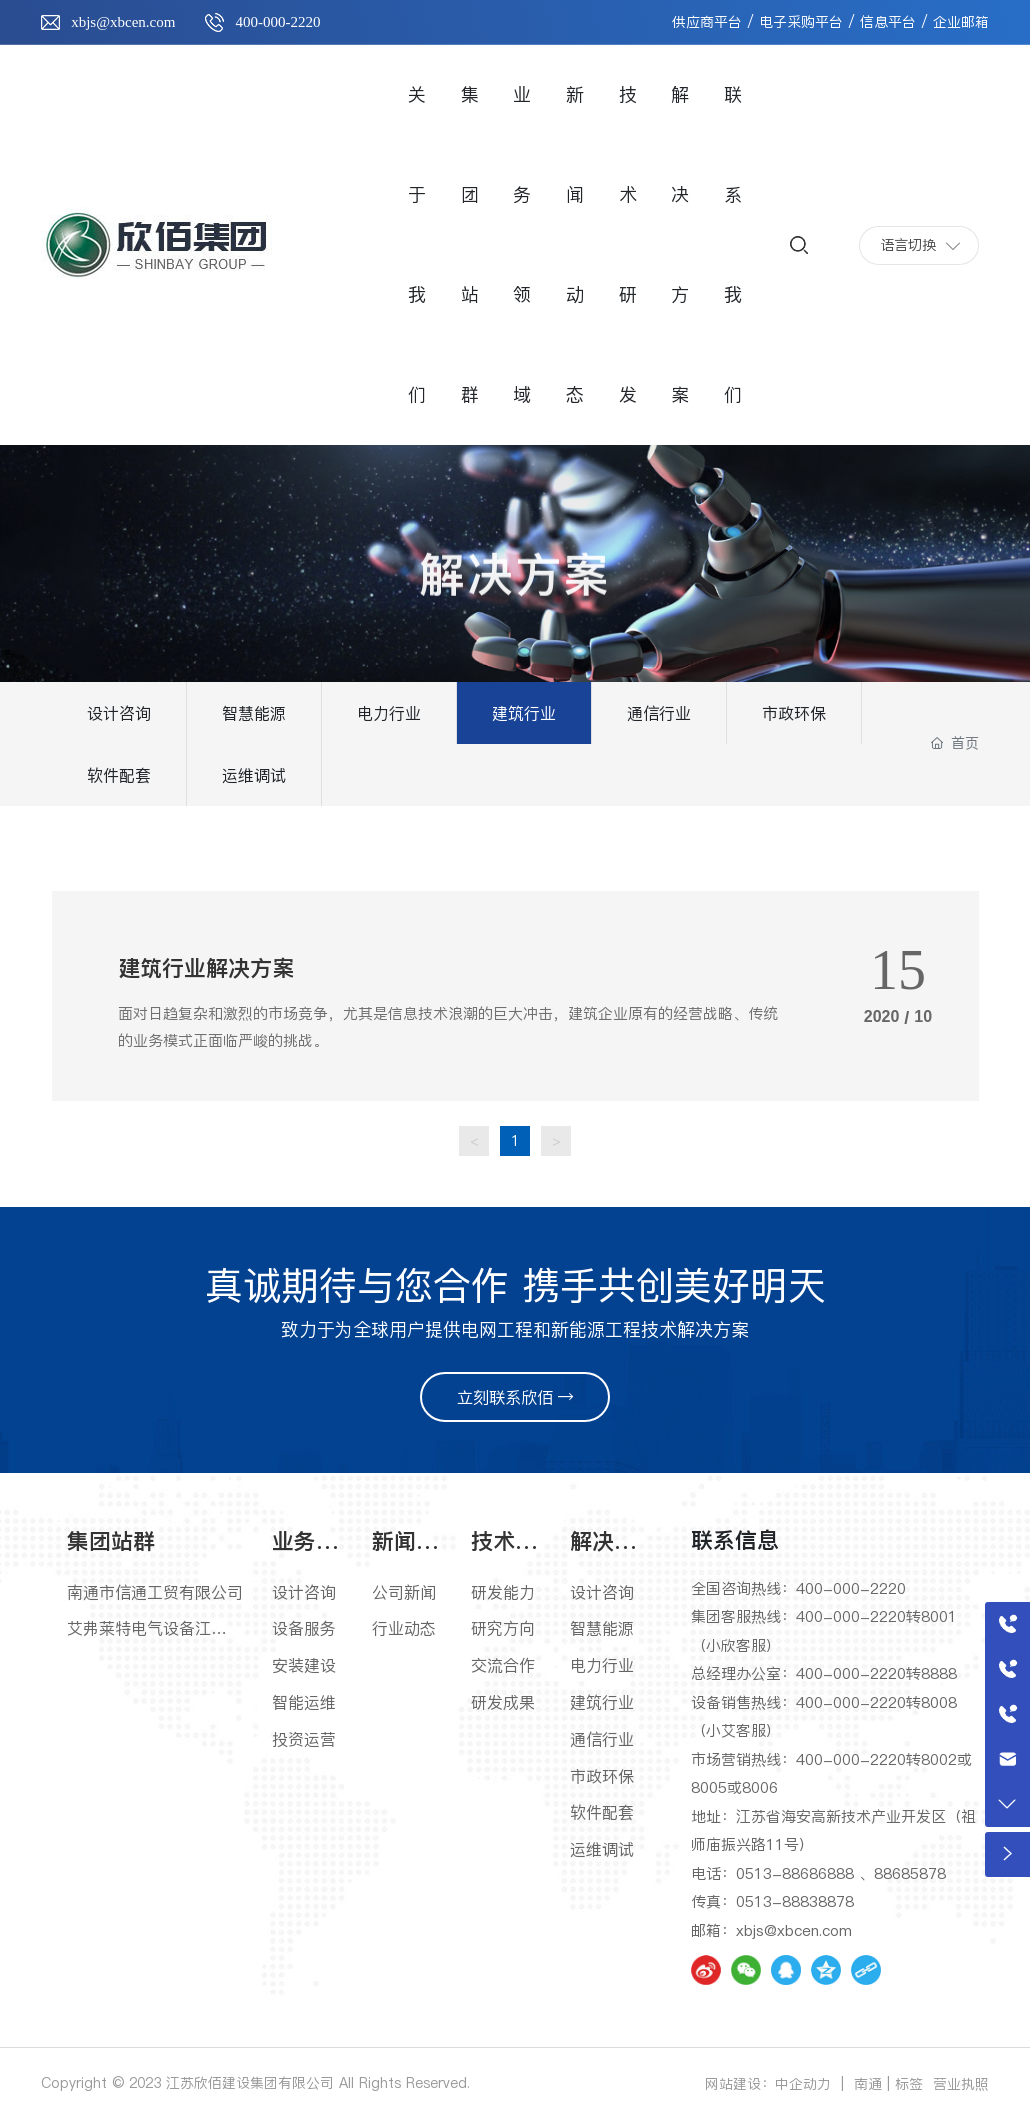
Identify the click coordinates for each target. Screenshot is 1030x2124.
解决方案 (515, 594)
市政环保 (794, 713)
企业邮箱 (961, 22)
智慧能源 (254, 713)
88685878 (910, 1873)
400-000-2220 (277, 22)
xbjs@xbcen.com (123, 22)
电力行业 (389, 713)
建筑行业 (524, 713)
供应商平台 (707, 22)
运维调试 (254, 775)
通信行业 (659, 713)
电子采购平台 (801, 22)
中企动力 (803, 2084)
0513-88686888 (795, 1873)
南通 (868, 2084)
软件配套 (119, 775)
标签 (909, 2084)
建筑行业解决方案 (206, 968)
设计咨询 (119, 713)
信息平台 (888, 22)
